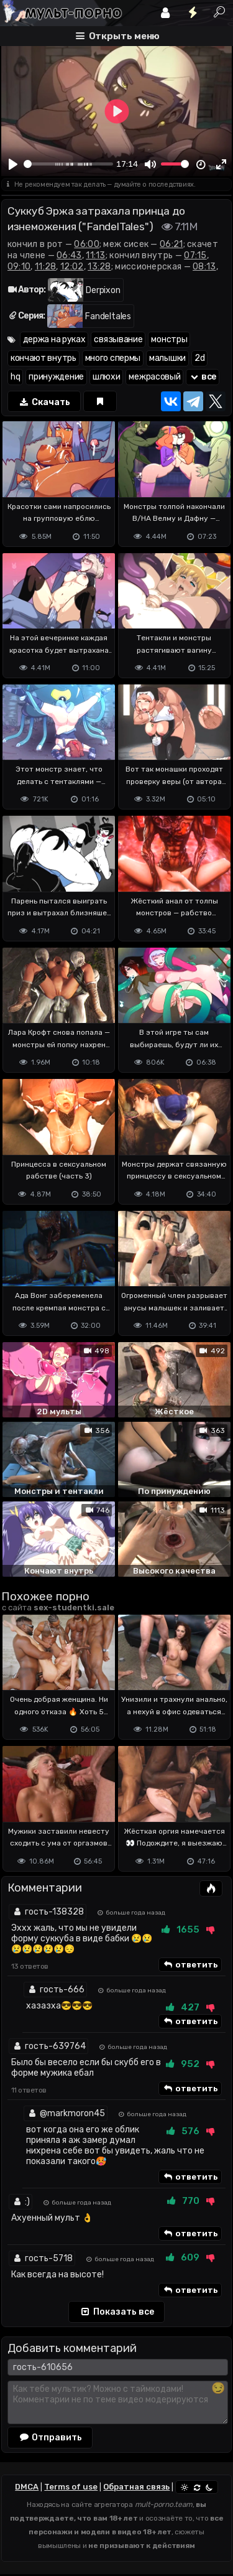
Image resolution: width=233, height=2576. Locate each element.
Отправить (50, 2437)
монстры (169, 339)
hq (15, 376)
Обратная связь (136, 2486)
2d (199, 358)
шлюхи (107, 376)
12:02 (72, 266)
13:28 (99, 266)
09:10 (19, 266)
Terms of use (71, 2486)
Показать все (116, 2312)
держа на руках (54, 339)
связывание (118, 339)
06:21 (171, 244)
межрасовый (154, 376)
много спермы (112, 358)
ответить (190, 1965)
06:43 (69, 255)
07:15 (195, 255)
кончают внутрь (43, 358)
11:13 (96, 255)
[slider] (68, 164)
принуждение (56, 376)
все (202, 376)
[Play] (13, 164)
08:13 (204, 266)
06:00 (86, 244)
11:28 (46, 266)
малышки (167, 358)
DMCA (27, 2486)
